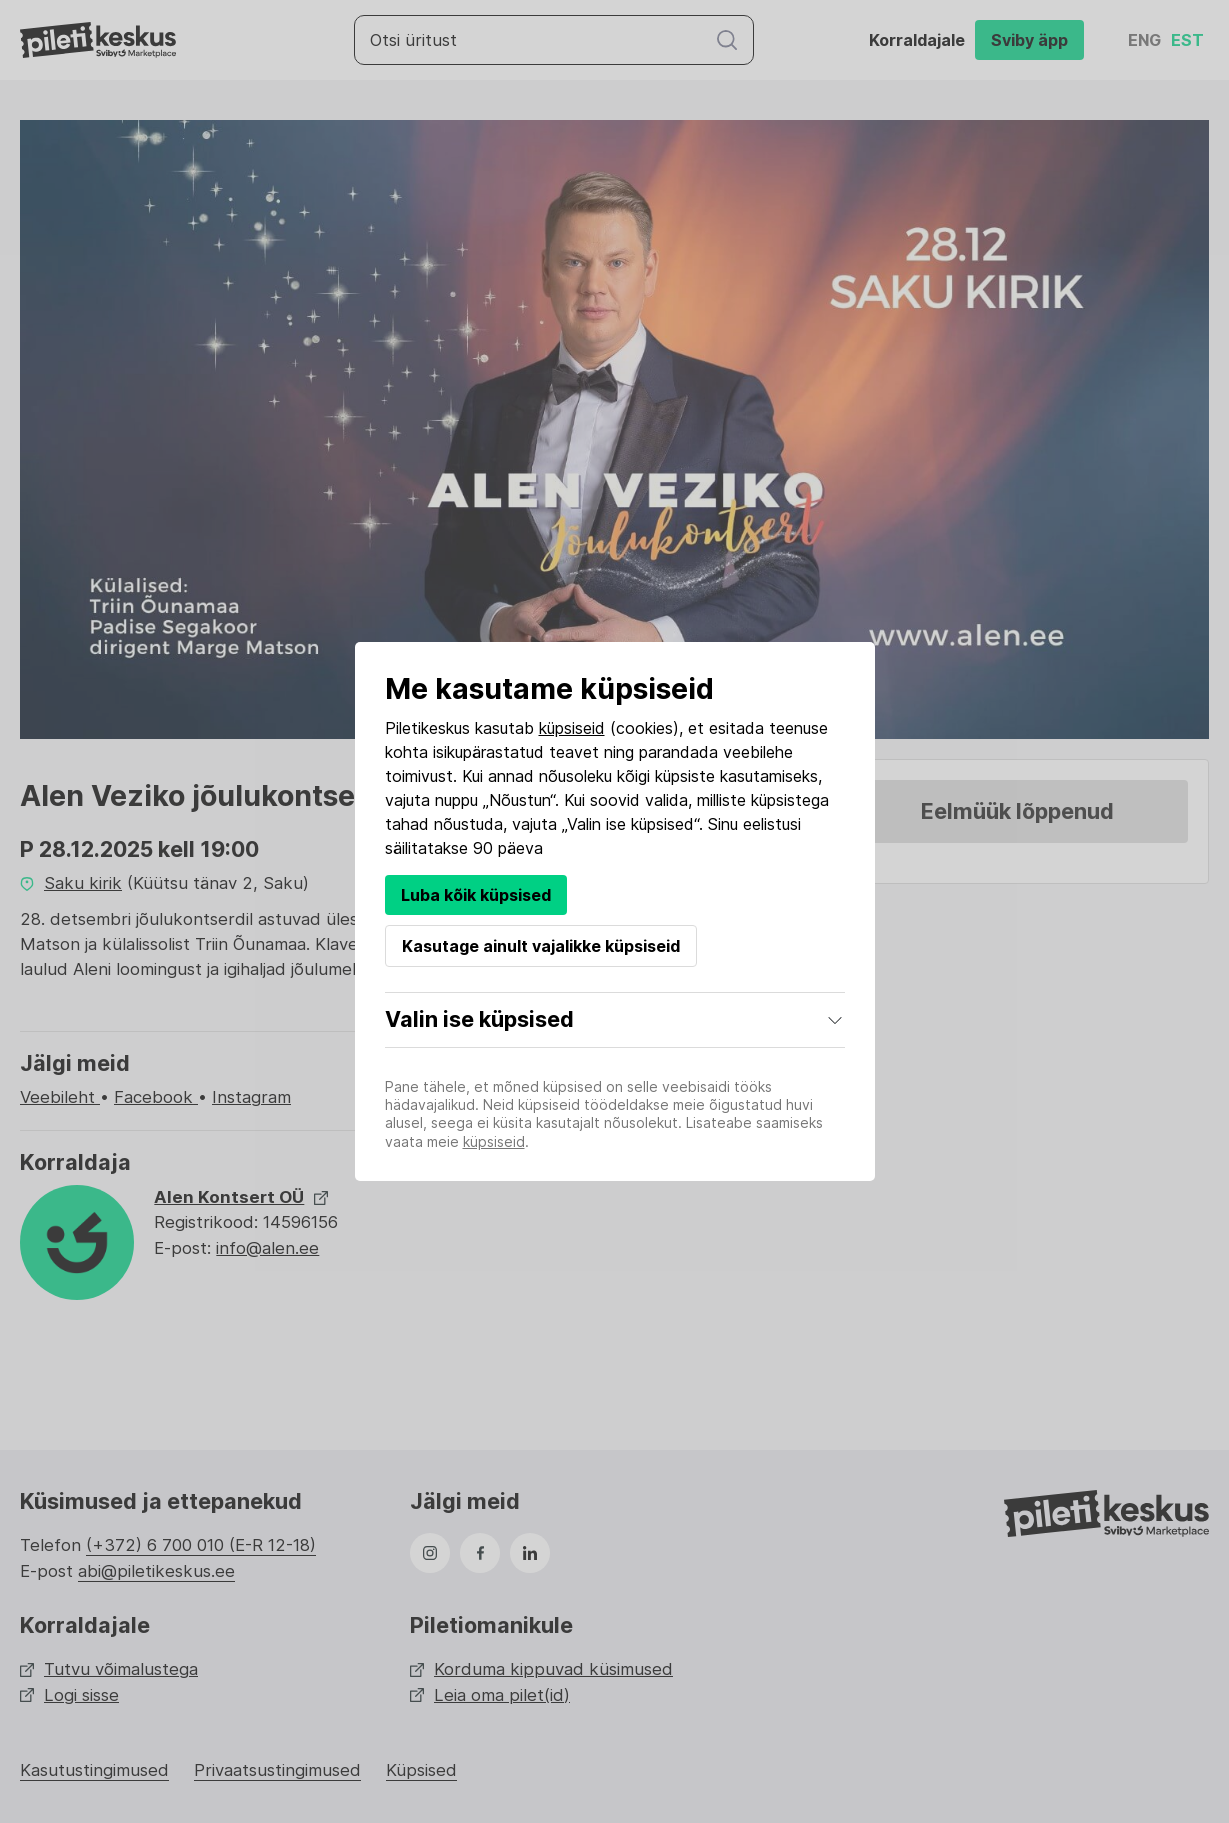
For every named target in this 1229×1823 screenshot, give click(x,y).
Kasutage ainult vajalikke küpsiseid (541, 946)
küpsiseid (572, 728)
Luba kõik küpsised (476, 895)
